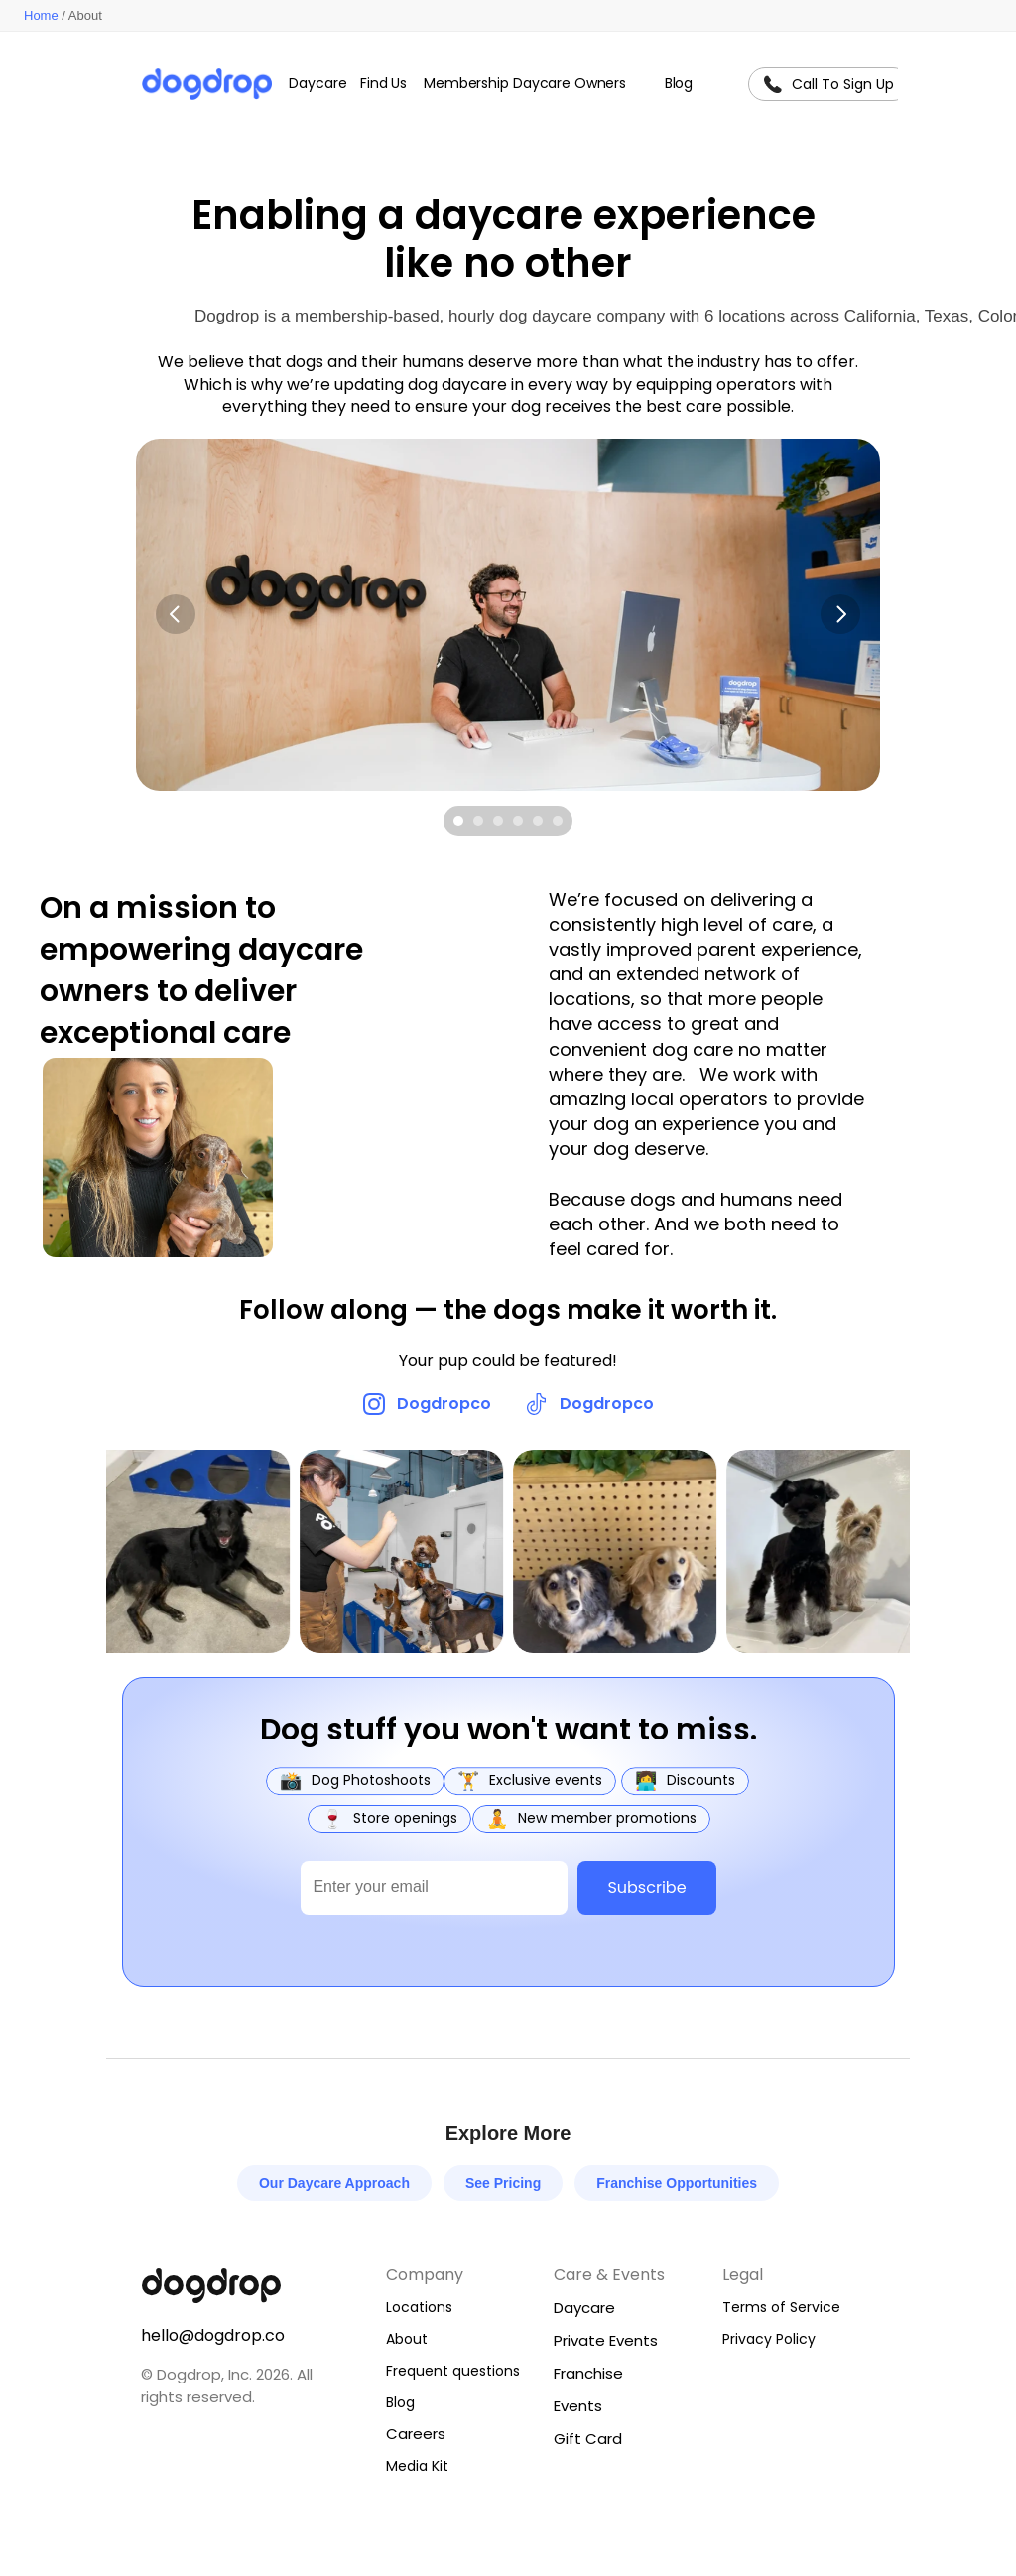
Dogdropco (444, 1403)
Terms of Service (781, 2307)
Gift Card (588, 2438)
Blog (400, 2402)
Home (41, 15)
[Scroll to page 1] (456, 821)
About (407, 2339)
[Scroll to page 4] (518, 821)
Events (578, 2405)
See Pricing (503, 2183)
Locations (419, 2307)
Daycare (584, 2307)
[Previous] (175, 614)
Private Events (606, 2340)
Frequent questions (453, 2371)
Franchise (588, 2373)
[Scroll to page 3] (498, 821)
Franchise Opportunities (676, 2183)
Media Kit (417, 2466)
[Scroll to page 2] (478, 821)
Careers (415, 2433)
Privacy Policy (769, 2339)
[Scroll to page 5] (538, 821)
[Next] (840, 614)
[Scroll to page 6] (560, 821)
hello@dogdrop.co (213, 2335)
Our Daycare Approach (334, 2183)
